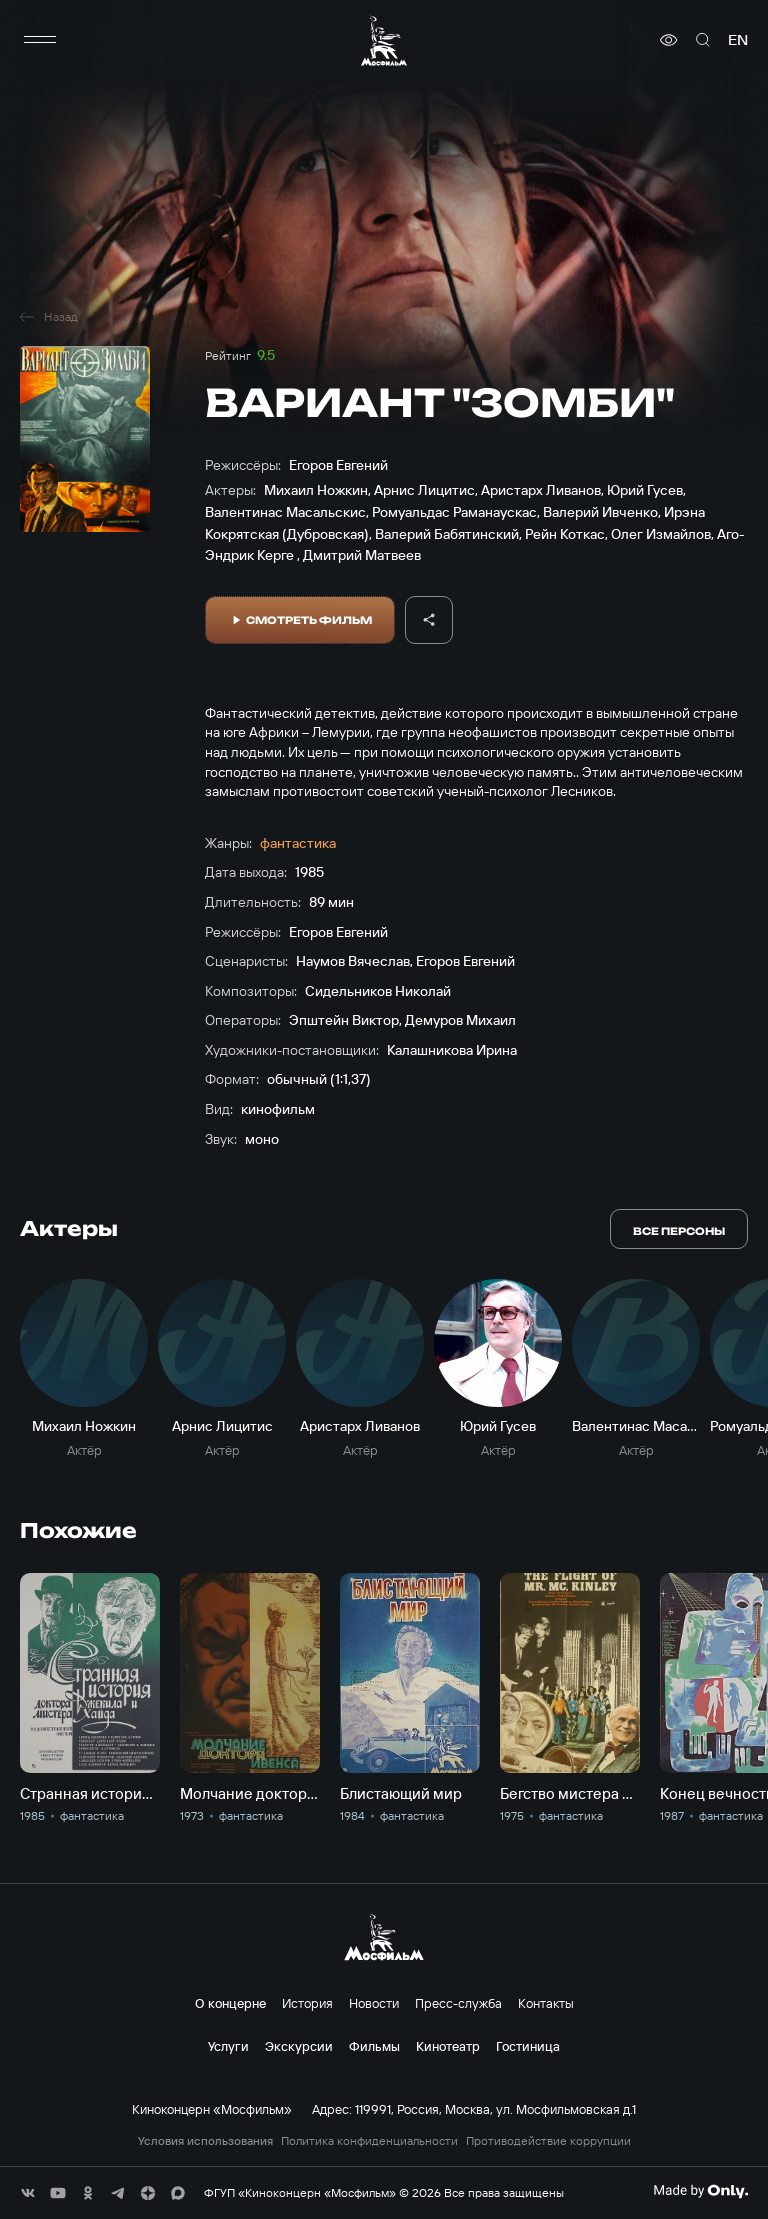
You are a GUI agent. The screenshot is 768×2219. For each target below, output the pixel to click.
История (307, 2003)
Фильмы (374, 2046)
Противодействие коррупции (548, 2141)
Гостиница (528, 2046)
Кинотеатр (448, 2046)
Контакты (546, 2003)
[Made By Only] (700, 2191)
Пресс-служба (458, 2003)
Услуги (228, 2046)
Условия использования (205, 2141)
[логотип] (384, 40)
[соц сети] (28, 2193)
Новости (374, 2003)
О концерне (230, 2003)
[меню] (40, 40)
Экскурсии (299, 2046)
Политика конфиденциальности (369, 2141)
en (738, 40)
